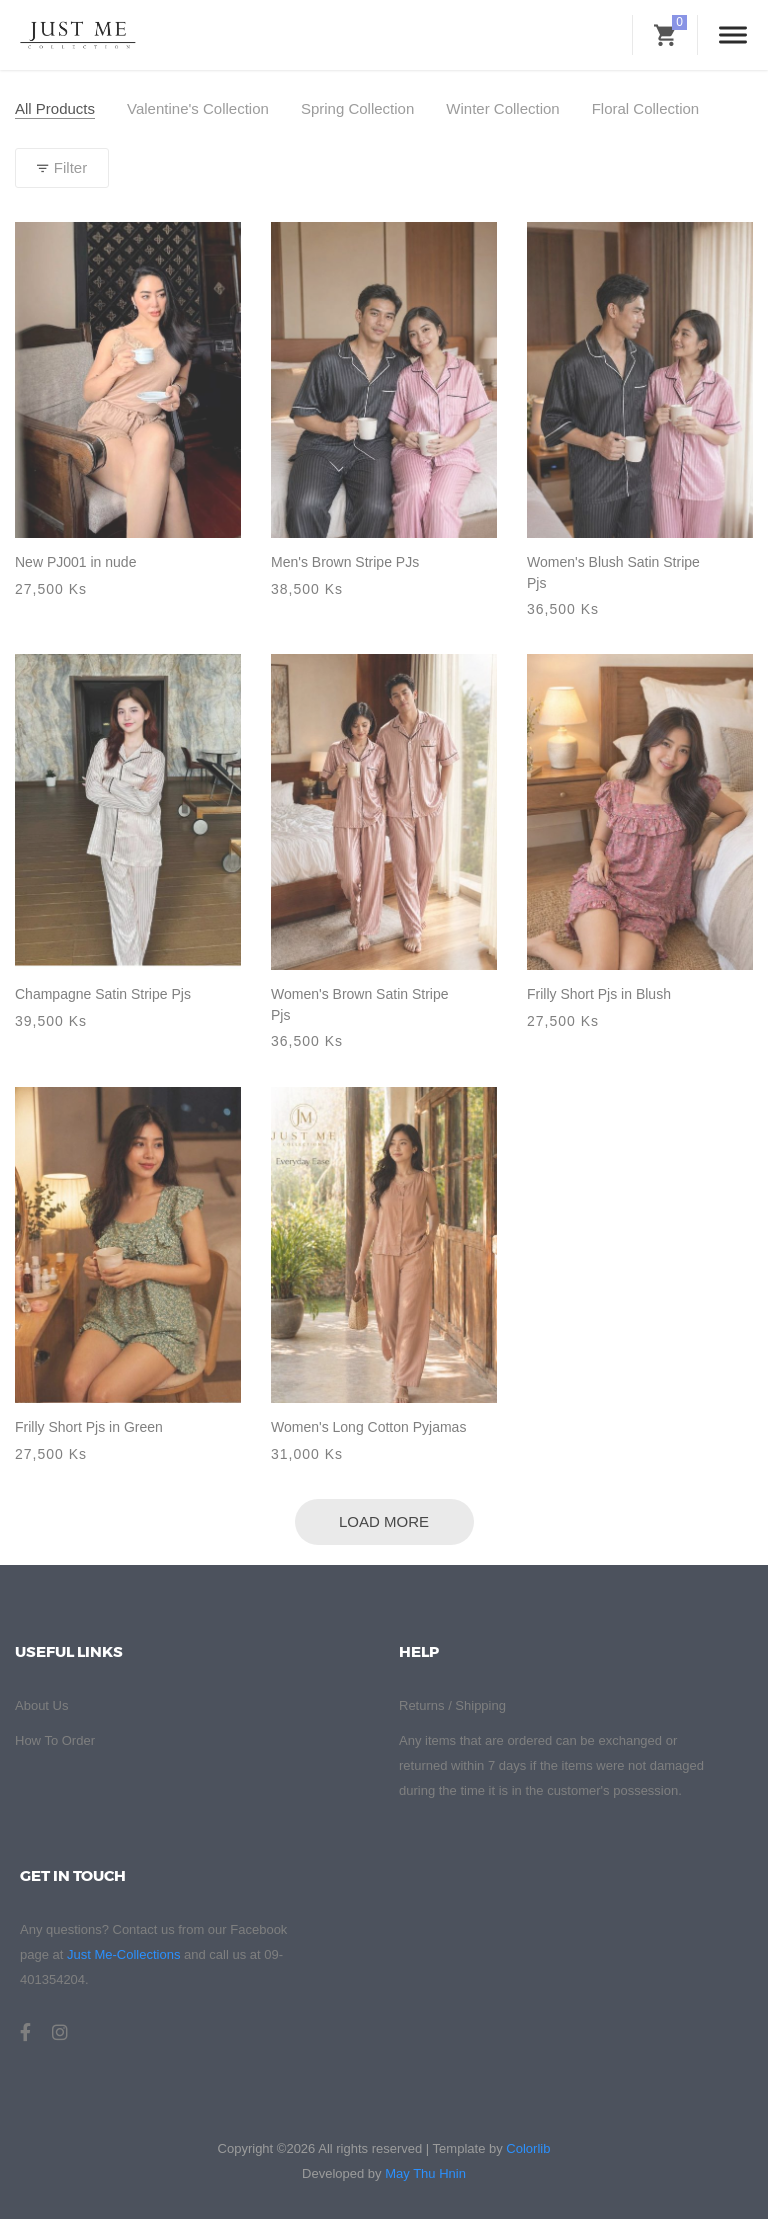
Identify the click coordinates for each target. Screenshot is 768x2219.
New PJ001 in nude (75, 562)
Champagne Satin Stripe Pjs (103, 994)
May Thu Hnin (425, 2173)
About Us (41, 1705)
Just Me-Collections (123, 1954)
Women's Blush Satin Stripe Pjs (613, 572)
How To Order (55, 1740)
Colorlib (528, 2148)
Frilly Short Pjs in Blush (599, 994)
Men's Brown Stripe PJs (345, 562)
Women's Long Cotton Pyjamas (368, 1427)
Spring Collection (357, 108)
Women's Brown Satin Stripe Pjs (360, 1004)
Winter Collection (502, 108)
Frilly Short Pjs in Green (89, 1427)
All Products (55, 108)
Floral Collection (646, 108)
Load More (384, 1521)
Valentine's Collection (198, 108)
